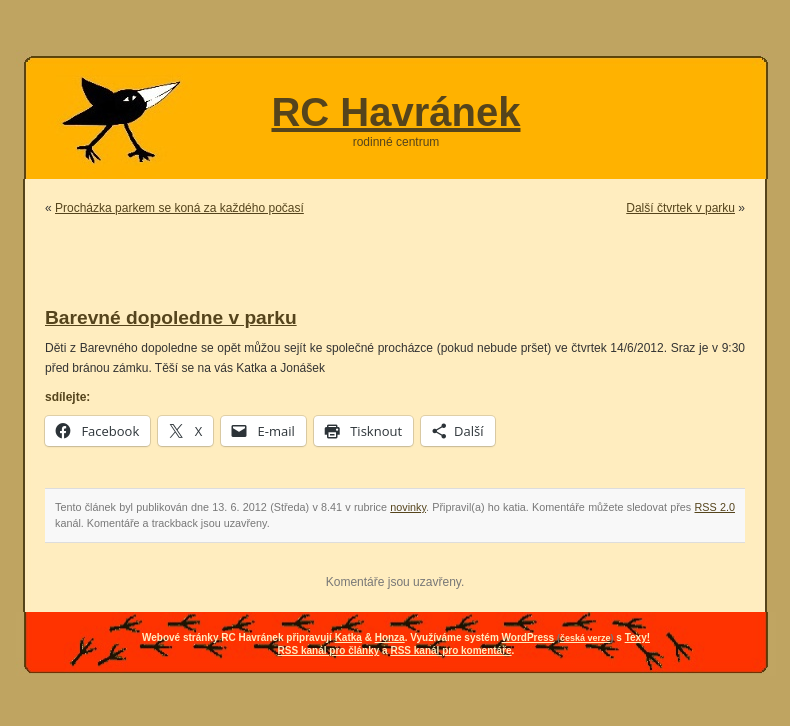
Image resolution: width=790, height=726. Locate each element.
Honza (390, 637)
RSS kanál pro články (329, 650)
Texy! (637, 637)
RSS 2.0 (715, 507)
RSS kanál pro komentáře (450, 650)
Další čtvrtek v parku (680, 208)
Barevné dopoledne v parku (171, 317)
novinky (408, 507)
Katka (348, 637)
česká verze (585, 638)
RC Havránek (395, 112)
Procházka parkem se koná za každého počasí (179, 208)
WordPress (528, 637)
